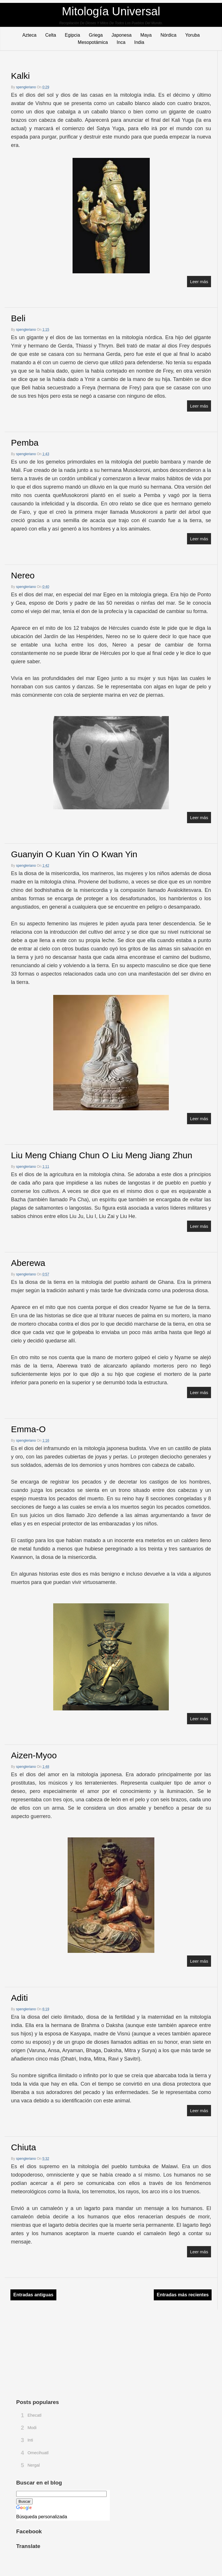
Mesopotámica (93, 42)
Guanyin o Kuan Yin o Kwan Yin (74, 854)
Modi (31, 2427)
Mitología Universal (111, 11)
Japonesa (122, 35)
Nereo (23, 575)
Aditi (19, 1997)
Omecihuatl (38, 2452)
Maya (146, 35)
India (139, 42)
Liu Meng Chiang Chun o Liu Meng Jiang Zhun (101, 1155)
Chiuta (23, 2147)
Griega (96, 35)
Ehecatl (34, 2415)
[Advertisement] (59, 2353)
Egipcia (72, 35)
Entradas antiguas (33, 2294)
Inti (30, 2440)
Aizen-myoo (34, 1755)
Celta (50, 35)
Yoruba (192, 35)
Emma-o (28, 1429)
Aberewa (28, 1263)
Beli (18, 318)
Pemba (24, 442)
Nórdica (168, 35)
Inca (121, 42)
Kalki (20, 76)
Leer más (199, 281)
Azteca (29, 35)
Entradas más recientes (183, 2294)
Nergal (33, 2465)
